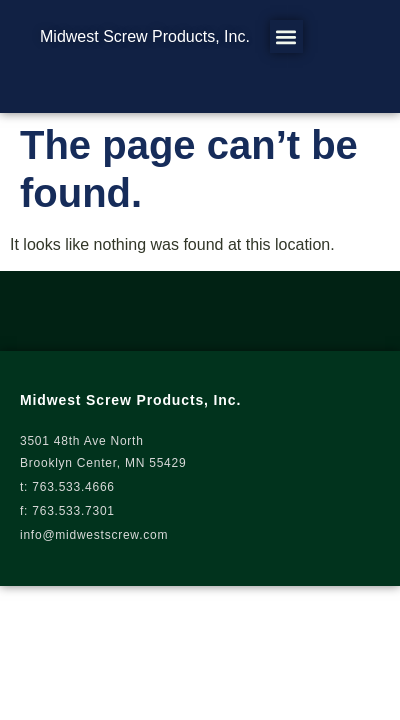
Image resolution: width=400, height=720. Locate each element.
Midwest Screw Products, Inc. (145, 36)
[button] (286, 36)
